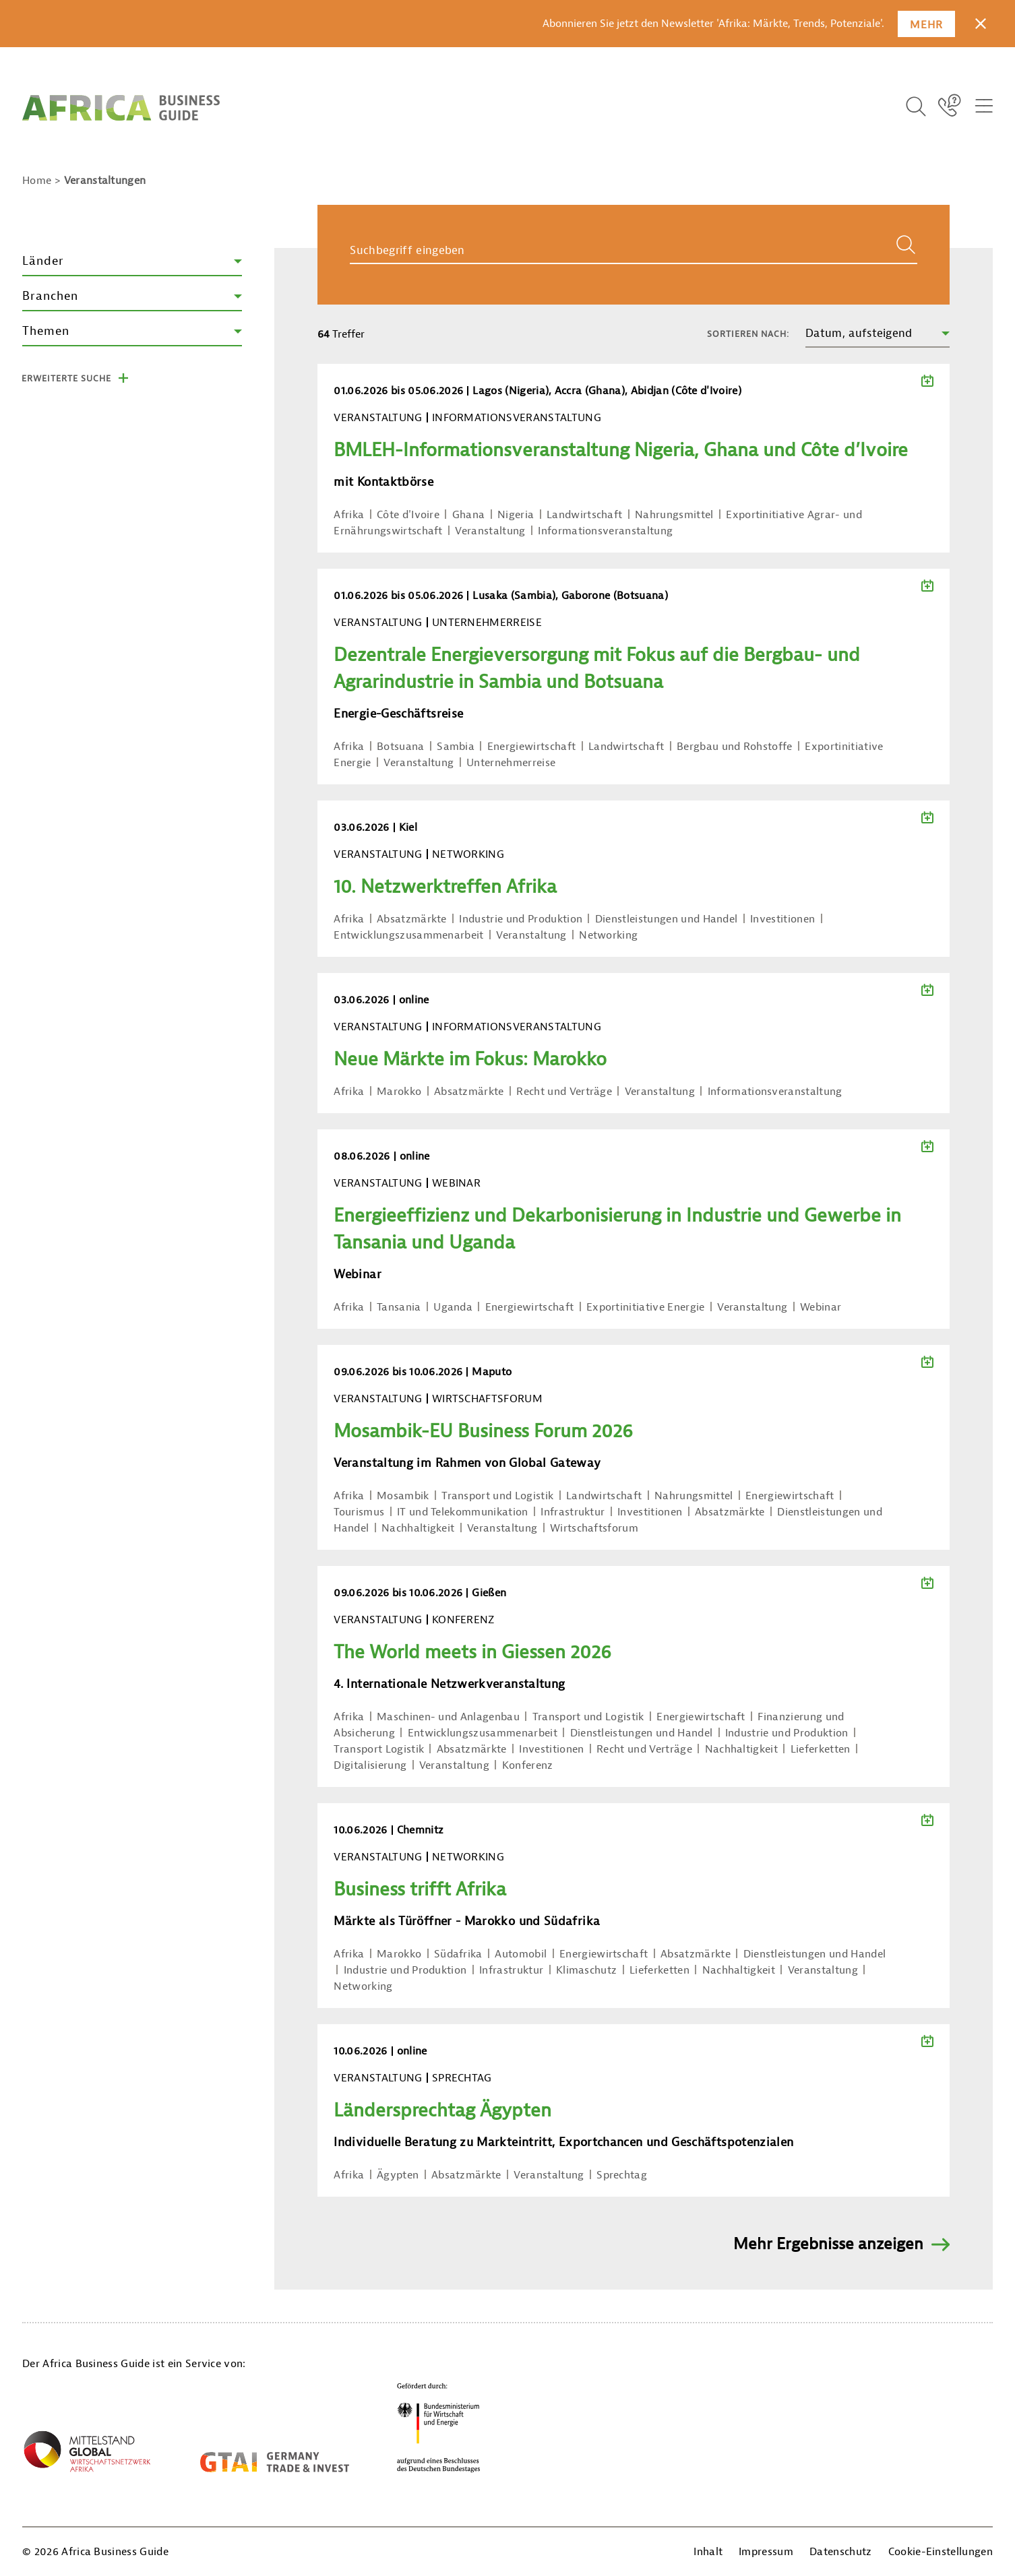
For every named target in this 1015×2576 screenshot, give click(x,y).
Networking (608, 935)
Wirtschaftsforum (594, 1528)
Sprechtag (621, 2175)
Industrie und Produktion (520, 919)
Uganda (452, 1307)
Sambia (455, 746)
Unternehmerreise (510, 762)
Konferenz (527, 1765)
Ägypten (398, 2175)
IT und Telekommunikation (462, 1512)
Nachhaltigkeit (417, 1528)
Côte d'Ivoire (408, 515)
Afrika (349, 515)
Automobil (521, 1954)
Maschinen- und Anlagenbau (448, 1717)
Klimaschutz (586, 1970)
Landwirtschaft (584, 515)
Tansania (399, 1307)
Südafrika (458, 1954)
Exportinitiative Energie (645, 1307)
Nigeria (515, 515)
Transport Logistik (379, 1749)
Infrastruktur (573, 1512)
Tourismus (359, 1512)
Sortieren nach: (748, 334)
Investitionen (782, 919)
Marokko (399, 1091)
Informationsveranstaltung (605, 531)
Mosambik (403, 1496)
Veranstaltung (490, 531)
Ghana (468, 515)
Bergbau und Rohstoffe (735, 746)
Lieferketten (821, 1749)
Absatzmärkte (412, 919)
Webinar (820, 1307)
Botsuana (401, 746)
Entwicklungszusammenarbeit (408, 935)
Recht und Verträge (564, 1091)
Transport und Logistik (497, 1496)
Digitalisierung (370, 1765)
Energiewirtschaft (531, 746)
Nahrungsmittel (674, 515)
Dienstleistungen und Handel (666, 919)
